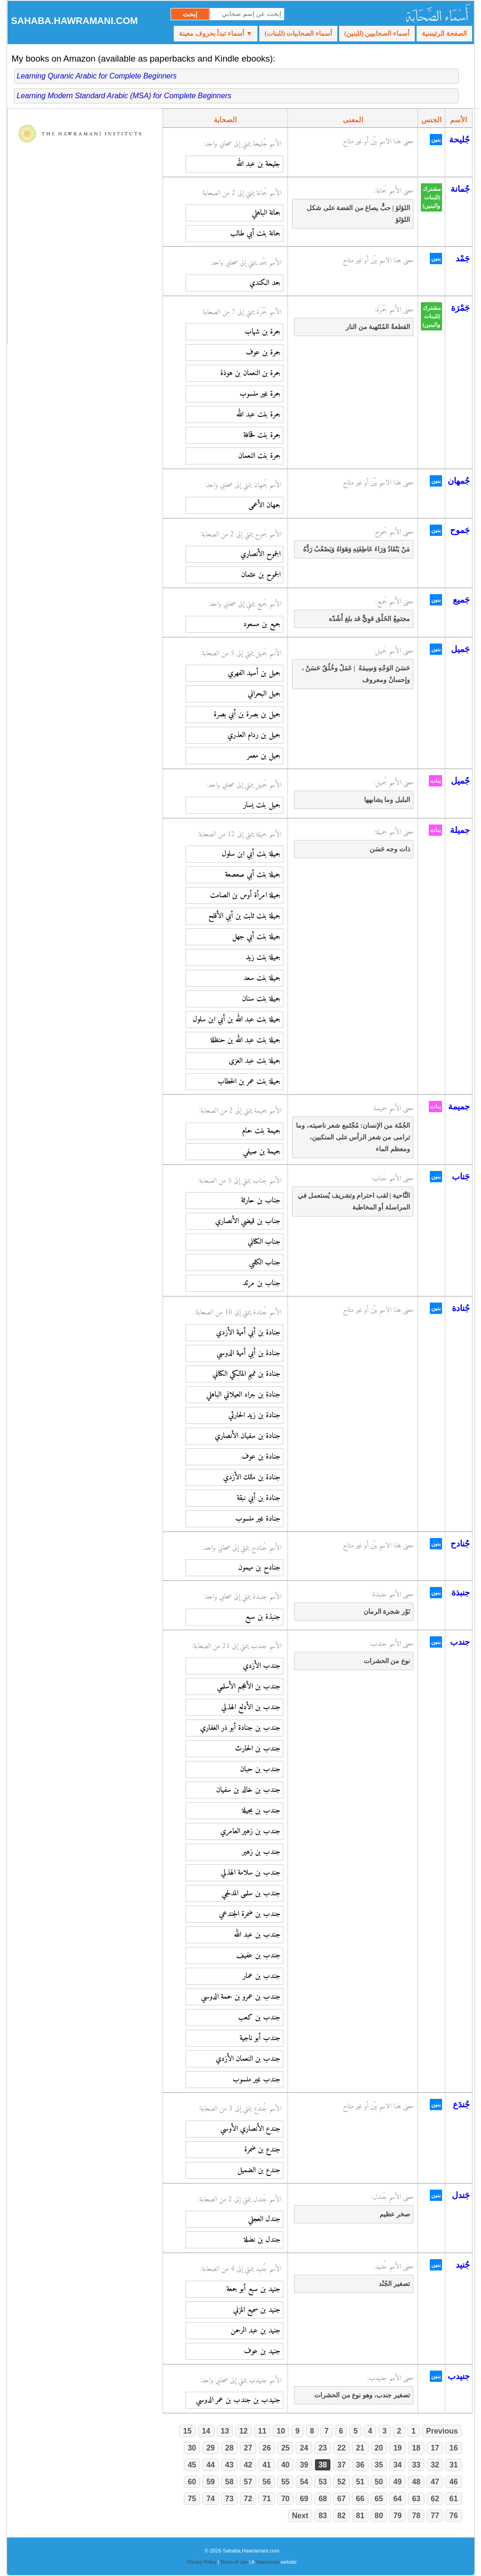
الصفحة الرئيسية (444, 33)
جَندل (461, 2195)
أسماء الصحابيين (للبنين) (377, 33)
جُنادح (460, 1543)
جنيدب (459, 2376)
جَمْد (463, 258)
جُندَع (461, 2104)
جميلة (460, 830)
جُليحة (459, 139)
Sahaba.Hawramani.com (74, 21)
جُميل (460, 780)
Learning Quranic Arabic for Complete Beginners (97, 76)
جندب (460, 1642)
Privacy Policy (202, 2562)
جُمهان (459, 481)
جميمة (459, 1106)
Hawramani (267, 2562)
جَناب (461, 1176)
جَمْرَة (460, 308)
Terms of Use (234, 2562)
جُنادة (461, 1308)
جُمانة (460, 189)
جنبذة (460, 1592)
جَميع (461, 600)
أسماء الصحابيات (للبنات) (298, 33)
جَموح (460, 530)
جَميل (460, 649)
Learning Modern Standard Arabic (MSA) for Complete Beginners (124, 96)
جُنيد (463, 2265)
